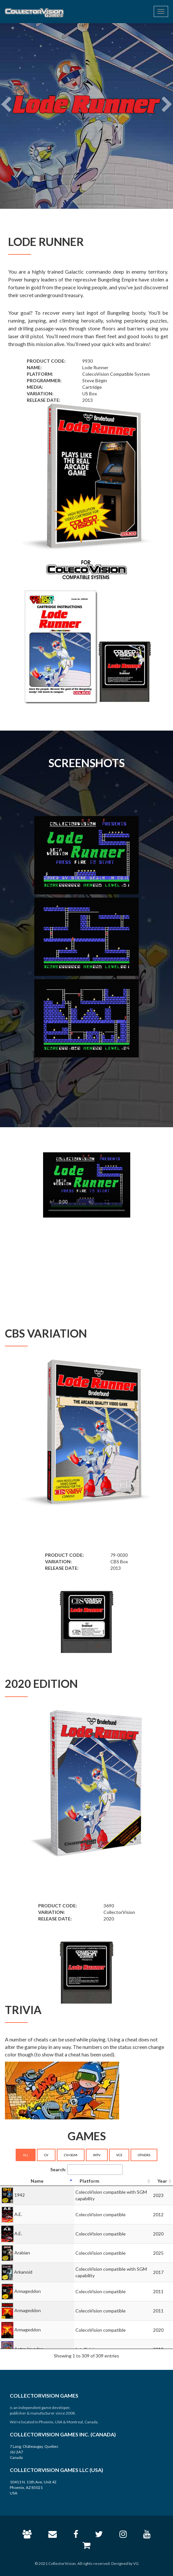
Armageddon (27, 2291)
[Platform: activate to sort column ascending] (113, 2181)
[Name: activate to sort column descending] (37, 2181)
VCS (119, 2155)
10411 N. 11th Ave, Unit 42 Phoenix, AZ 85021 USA (33, 2487)
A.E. (18, 2214)
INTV (97, 2155)
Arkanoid (23, 2272)
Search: (86, 2169)
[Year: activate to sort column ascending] (162, 2181)
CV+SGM (70, 2155)
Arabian (22, 2252)
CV (46, 2155)
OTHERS (144, 2155)
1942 (19, 2195)
